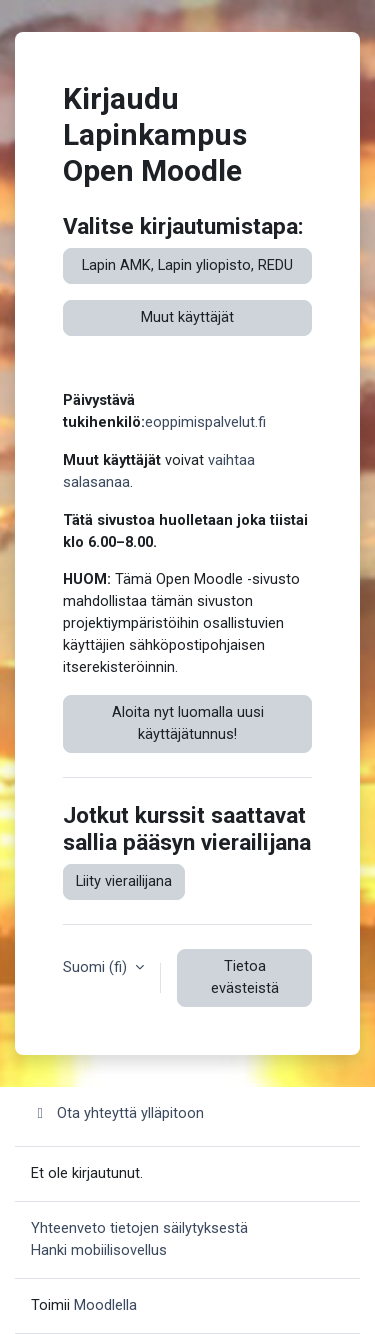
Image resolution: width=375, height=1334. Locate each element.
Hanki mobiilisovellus (99, 1250)
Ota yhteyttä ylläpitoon (117, 1113)
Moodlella (105, 1305)
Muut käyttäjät (187, 317)
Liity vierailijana (124, 881)
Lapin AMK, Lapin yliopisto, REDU (187, 265)
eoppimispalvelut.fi (205, 422)
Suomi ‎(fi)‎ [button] (97, 967)
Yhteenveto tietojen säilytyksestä (139, 1228)
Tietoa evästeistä (245, 977)
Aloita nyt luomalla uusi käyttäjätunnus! (188, 723)
